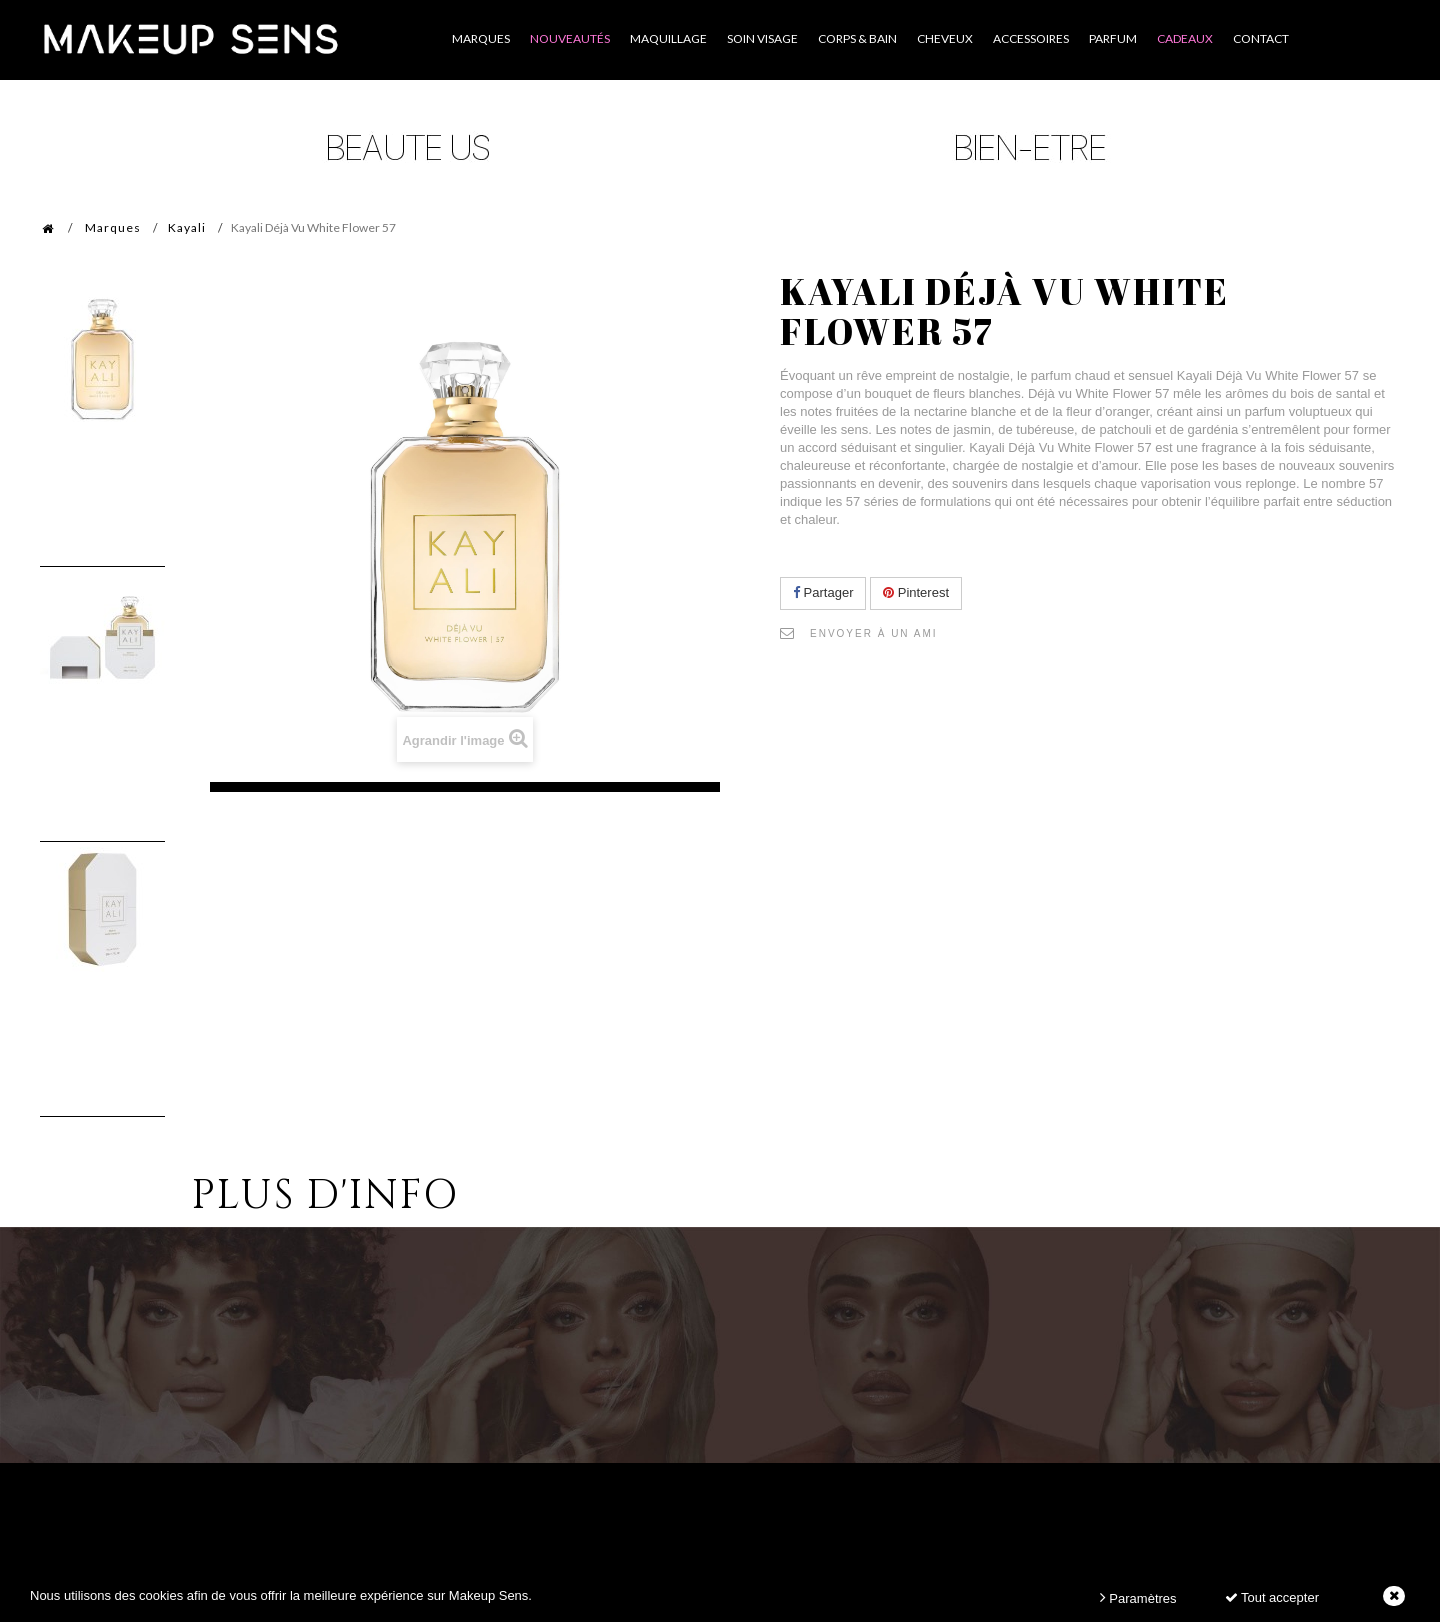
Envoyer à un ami (874, 633)
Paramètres (1138, 1597)
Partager (823, 592)
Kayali (187, 227)
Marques (113, 227)
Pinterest (916, 592)
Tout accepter (1272, 1597)
